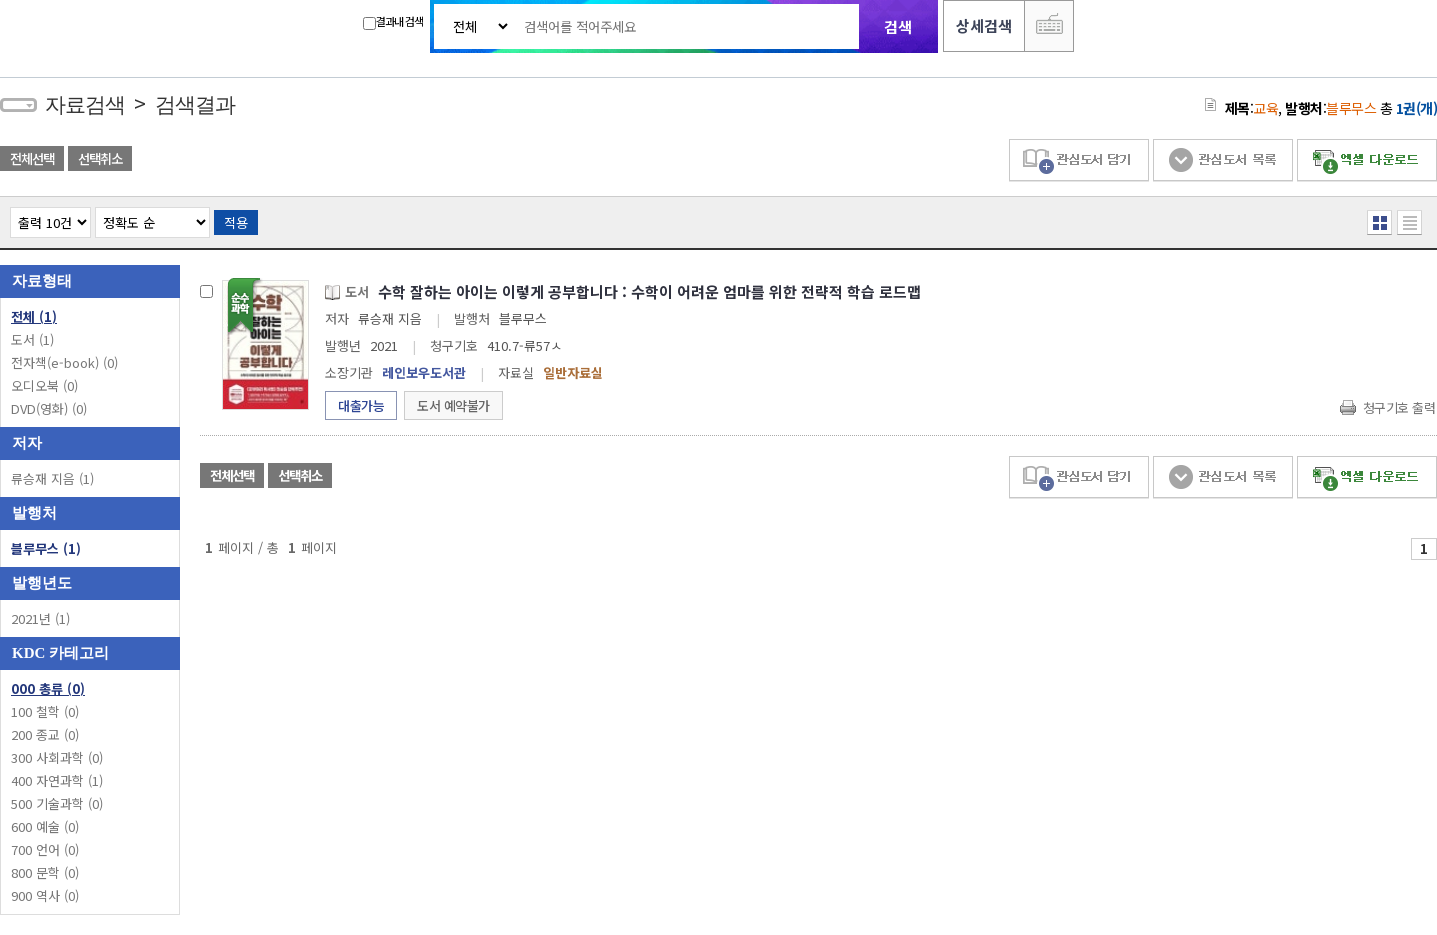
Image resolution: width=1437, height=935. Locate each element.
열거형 (1379, 222)
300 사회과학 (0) (57, 757)
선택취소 (100, 158)
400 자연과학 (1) (57, 780)
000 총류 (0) (48, 688)
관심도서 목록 (1223, 160)
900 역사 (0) (45, 895)
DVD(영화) (49, 408)
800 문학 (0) (45, 872)
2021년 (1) (40, 618)
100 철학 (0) (45, 711)
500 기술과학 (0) (57, 803)
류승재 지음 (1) (52, 478)
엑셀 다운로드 (1367, 160)
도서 (32, 339)
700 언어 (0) (45, 849)
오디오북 (44, 385)
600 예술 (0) (45, 826)
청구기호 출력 (1399, 407)
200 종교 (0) (45, 734)
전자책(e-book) (64, 362)
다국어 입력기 (1049, 26)
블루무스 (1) (46, 548)
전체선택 (32, 158)
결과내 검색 (393, 21)
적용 (236, 222)
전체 (34, 316)
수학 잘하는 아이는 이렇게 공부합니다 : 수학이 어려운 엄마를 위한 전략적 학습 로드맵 (649, 291)
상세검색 (984, 25)
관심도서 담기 (1079, 160)
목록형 (1409, 222)
